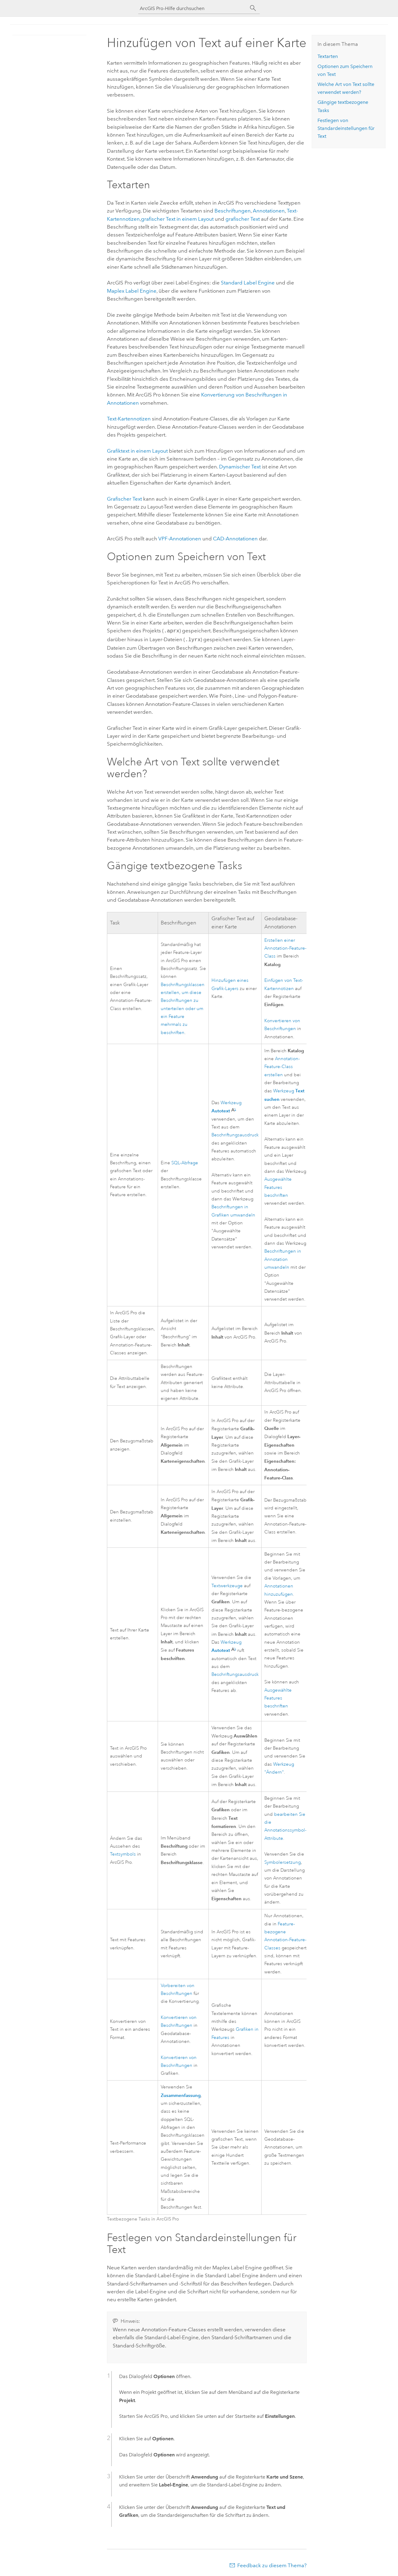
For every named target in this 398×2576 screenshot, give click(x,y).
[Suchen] (253, 8)
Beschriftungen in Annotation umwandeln (282, 1258)
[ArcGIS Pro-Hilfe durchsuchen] (193, 8)
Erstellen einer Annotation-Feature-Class (285, 947)
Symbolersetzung (282, 1861)
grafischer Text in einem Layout (177, 219)
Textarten (327, 56)
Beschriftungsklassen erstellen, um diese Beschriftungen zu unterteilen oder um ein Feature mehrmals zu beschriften (182, 1007)
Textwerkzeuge (227, 1584)
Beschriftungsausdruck (235, 1134)
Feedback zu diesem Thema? (272, 2564)
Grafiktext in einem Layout (137, 451)
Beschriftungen (232, 211)
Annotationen (269, 211)
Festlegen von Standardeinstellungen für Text (346, 128)
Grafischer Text (124, 499)
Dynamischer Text (240, 467)
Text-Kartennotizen (129, 419)
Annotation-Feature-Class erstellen (282, 1066)
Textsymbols (123, 1853)
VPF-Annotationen (179, 539)
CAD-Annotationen (235, 539)
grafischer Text (242, 219)
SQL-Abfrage (184, 1162)
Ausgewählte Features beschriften (278, 1186)
